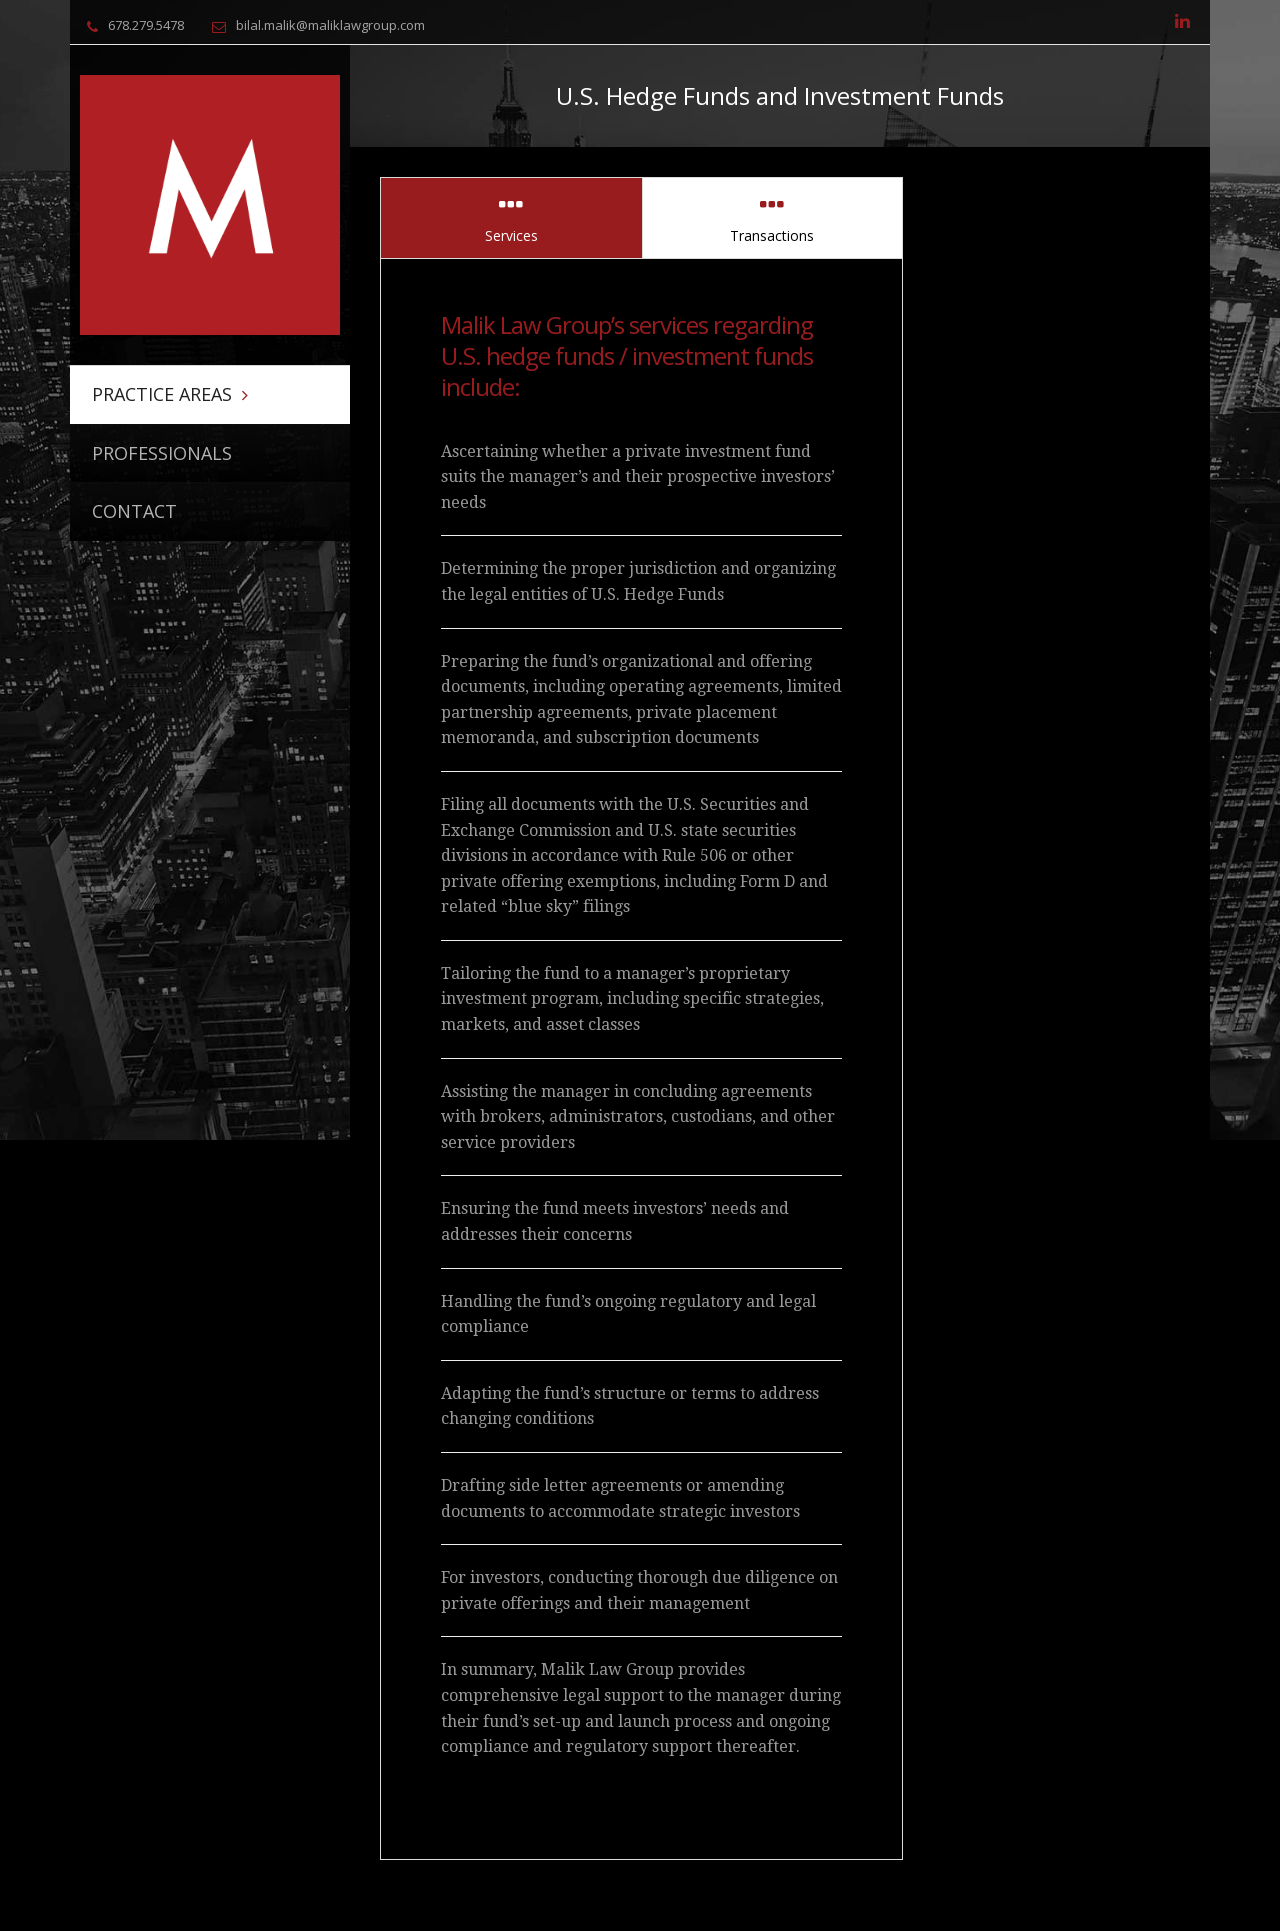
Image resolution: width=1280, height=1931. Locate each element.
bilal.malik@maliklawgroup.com (330, 25)
